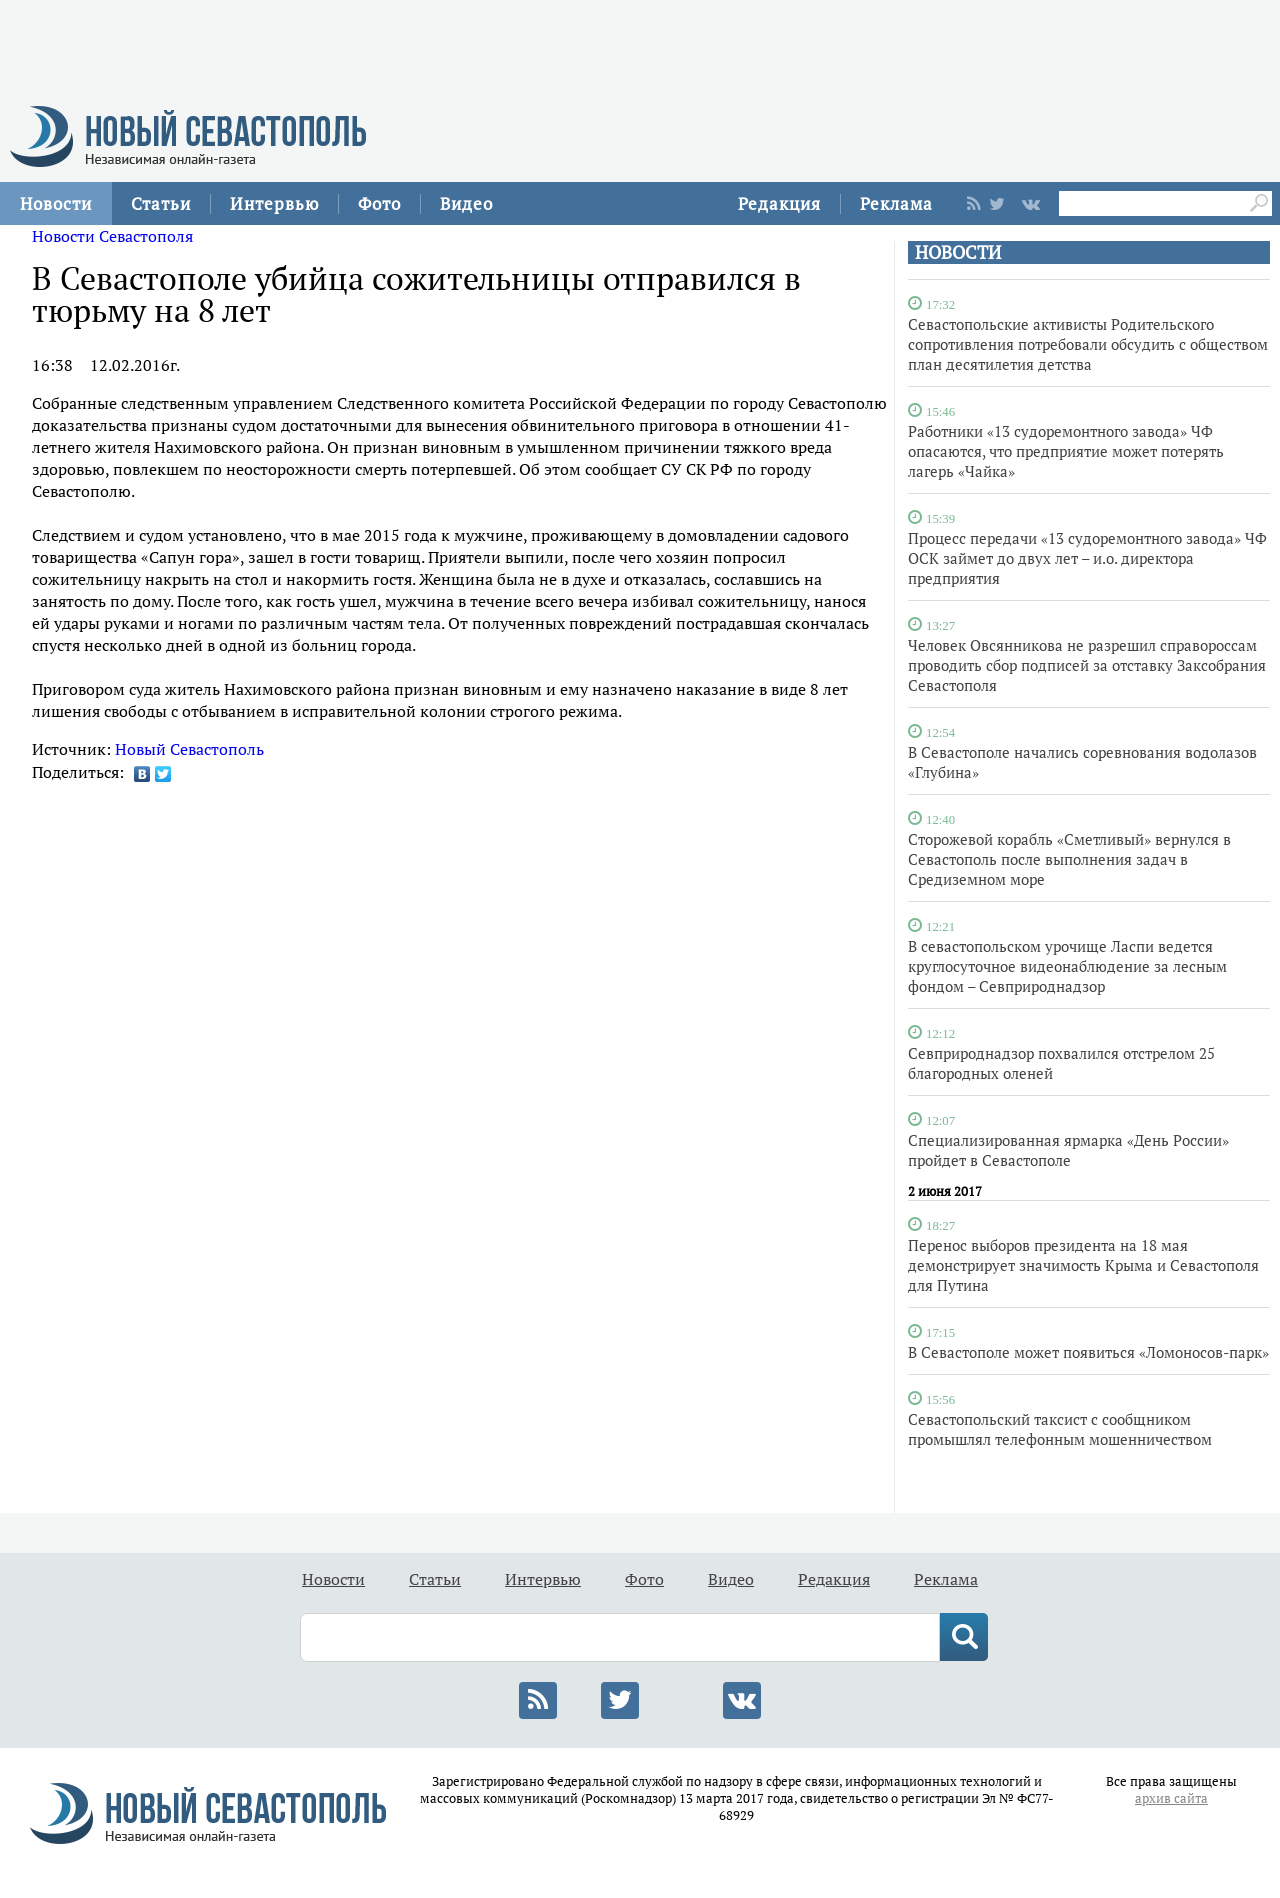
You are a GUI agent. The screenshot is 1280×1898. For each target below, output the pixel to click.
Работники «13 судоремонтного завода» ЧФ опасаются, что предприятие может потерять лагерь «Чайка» (1066, 451)
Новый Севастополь (189, 749)
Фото (379, 203)
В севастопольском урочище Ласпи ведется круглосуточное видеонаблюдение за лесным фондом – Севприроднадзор (1067, 966)
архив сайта (1171, 1798)
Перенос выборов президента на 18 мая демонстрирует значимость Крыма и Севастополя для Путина (1083, 1265)
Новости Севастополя (112, 236)
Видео (466, 203)
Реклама (896, 203)
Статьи (161, 203)
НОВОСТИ (958, 252)
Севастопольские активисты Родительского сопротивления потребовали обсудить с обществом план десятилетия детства (1088, 344)
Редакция (779, 203)
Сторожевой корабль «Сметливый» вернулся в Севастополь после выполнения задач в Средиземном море (1069, 859)
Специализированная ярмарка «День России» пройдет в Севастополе (1068, 1150)
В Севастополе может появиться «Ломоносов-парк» (1088, 1352)
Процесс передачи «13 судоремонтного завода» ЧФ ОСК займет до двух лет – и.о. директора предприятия (1087, 558)
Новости (56, 203)
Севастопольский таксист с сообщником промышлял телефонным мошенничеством (1060, 1429)
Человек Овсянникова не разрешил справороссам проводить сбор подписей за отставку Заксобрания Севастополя (1087, 665)
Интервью (274, 203)
